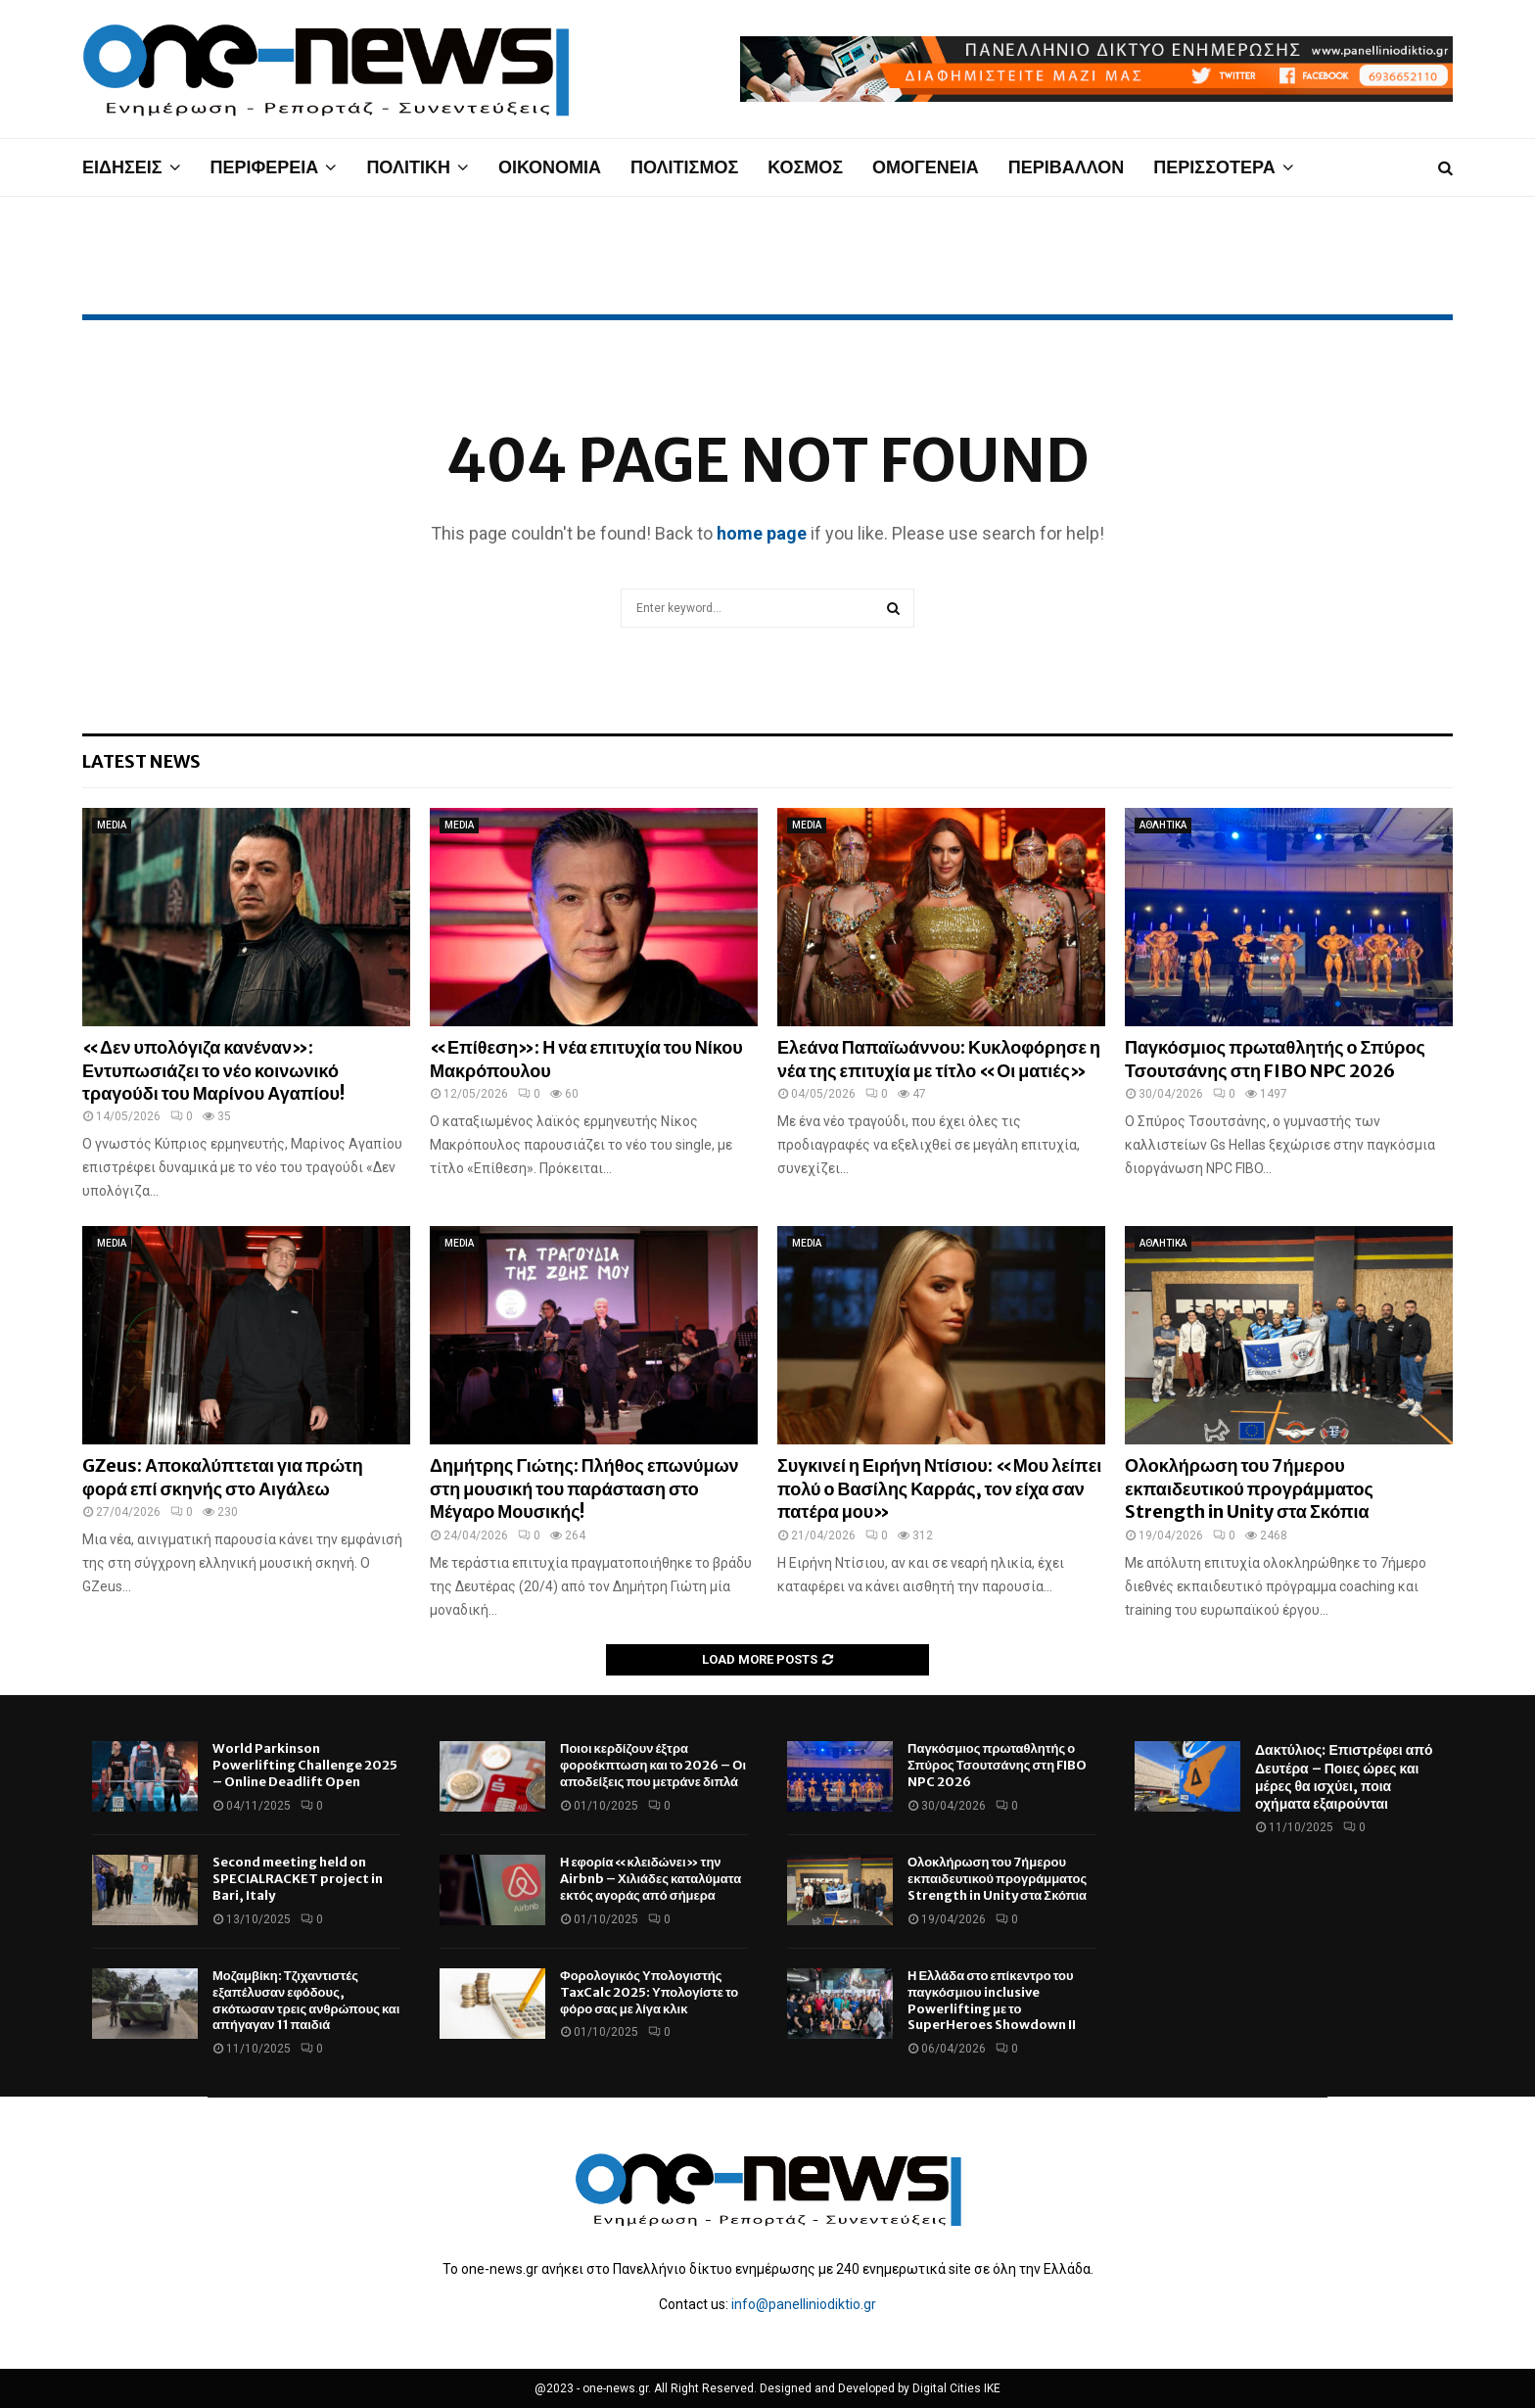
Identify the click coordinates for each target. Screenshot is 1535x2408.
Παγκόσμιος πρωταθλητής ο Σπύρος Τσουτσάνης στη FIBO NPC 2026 (1275, 1058)
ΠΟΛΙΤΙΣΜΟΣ (684, 167)
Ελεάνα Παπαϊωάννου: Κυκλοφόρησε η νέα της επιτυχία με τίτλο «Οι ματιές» (938, 1058)
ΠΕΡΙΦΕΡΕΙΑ (264, 167)
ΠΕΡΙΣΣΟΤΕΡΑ (1214, 167)
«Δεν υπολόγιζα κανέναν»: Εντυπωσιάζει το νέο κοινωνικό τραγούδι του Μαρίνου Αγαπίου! (213, 1070)
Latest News (141, 761)
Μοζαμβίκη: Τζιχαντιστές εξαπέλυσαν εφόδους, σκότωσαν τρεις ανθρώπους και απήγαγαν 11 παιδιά (305, 2000)
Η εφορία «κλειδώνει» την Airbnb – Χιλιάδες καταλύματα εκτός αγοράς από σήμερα (650, 1879)
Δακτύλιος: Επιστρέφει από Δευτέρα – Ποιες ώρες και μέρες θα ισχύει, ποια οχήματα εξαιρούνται (1344, 1777)
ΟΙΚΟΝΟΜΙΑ (549, 167)
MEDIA (111, 825)
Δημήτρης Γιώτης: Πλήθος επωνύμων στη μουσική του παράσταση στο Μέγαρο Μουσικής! (584, 1488)
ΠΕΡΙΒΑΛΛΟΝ (1066, 167)
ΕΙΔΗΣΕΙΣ (122, 167)
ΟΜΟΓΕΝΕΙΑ (925, 167)
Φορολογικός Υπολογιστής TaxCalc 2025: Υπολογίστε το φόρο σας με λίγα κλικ (649, 1992)
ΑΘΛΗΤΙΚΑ (1163, 825)
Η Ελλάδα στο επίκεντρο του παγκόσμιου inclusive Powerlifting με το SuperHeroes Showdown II (991, 2000)
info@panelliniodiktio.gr (803, 2304)
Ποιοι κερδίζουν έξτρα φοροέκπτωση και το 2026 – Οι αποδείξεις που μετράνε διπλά (653, 1765)
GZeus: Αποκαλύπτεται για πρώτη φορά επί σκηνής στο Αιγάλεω (222, 1476)
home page (762, 533)
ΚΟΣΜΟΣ (805, 167)
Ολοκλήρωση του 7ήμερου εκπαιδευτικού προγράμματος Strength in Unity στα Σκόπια (1249, 1488)
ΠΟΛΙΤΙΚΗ (408, 167)
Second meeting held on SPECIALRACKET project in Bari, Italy (297, 1879)
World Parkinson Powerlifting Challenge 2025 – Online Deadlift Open (304, 1765)
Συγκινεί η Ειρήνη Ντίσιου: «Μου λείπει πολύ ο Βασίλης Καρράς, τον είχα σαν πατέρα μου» (939, 1488)
